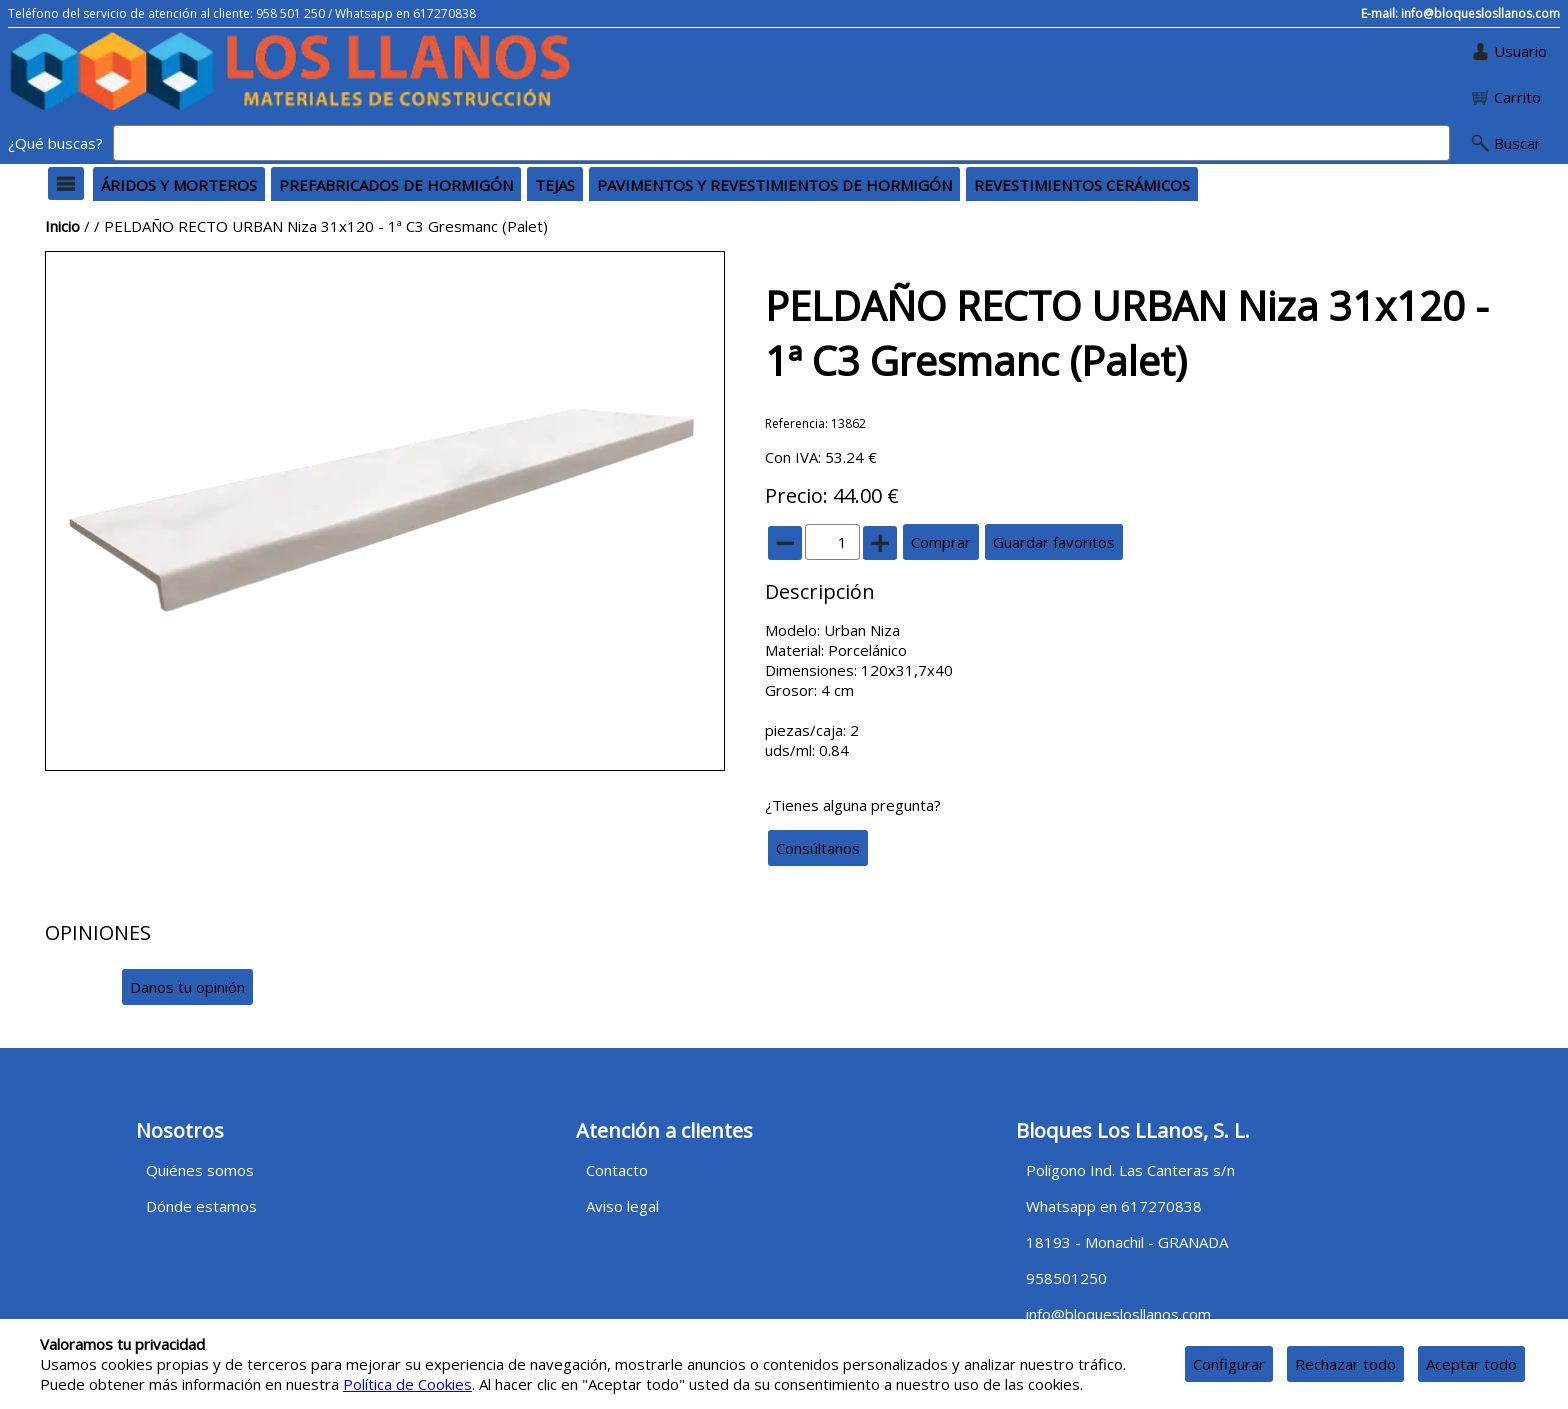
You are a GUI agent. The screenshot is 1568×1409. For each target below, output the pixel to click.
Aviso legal (622, 1206)
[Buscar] (781, 143)
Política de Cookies (407, 1384)
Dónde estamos (201, 1206)
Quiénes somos (200, 1170)
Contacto (617, 1170)
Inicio (62, 226)
